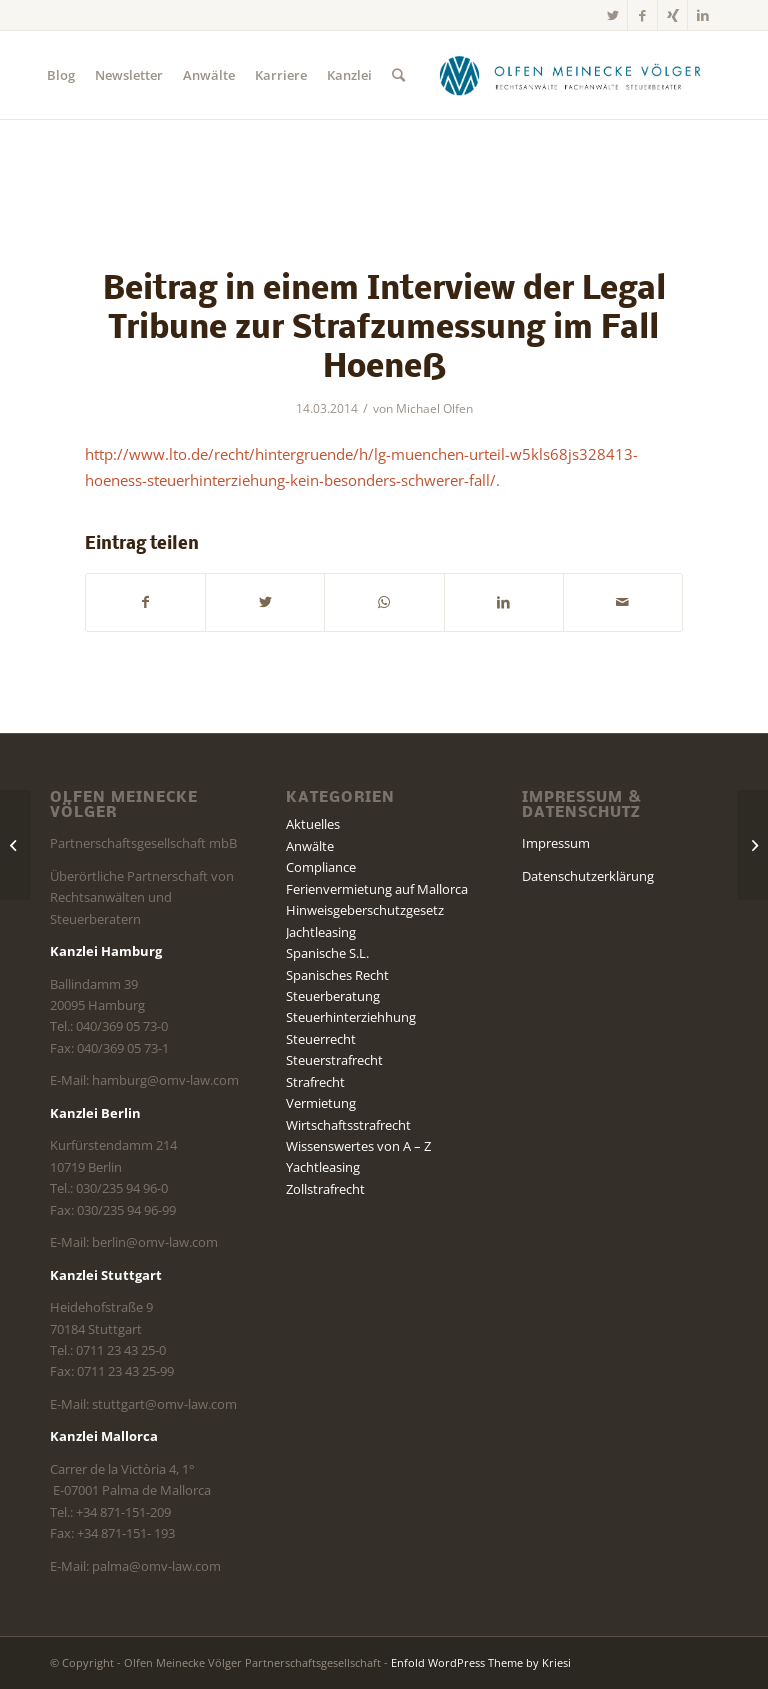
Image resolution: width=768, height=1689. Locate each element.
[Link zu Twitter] (612, 15)
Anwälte (310, 846)
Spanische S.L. (327, 953)
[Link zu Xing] (672, 15)
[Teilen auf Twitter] (265, 602)
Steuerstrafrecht (334, 1060)
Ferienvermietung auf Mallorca (377, 889)
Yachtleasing (323, 1167)
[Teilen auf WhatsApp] (384, 602)
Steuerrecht (321, 1039)
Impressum (556, 843)
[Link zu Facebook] (642, 15)
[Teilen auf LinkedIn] (504, 602)
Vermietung (321, 1103)
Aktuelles (313, 824)
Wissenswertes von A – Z (358, 1146)
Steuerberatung (333, 996)
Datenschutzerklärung (588, 876)
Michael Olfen (434, 408)
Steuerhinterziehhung (351, 1017)
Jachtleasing (321, 932)
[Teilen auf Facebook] (145, 602)
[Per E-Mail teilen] (623, 602)
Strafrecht (315, 1082)
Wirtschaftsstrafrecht (348, 1125)
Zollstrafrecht (325, 1189)
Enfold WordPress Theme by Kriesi (481, 1662)
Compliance (321, 867)
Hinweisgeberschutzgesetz (365, 910)
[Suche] (398, 75)
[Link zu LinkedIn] (703, 15)
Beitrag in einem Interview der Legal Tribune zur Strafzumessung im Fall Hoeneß (384, 329)
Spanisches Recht (337, 975)
